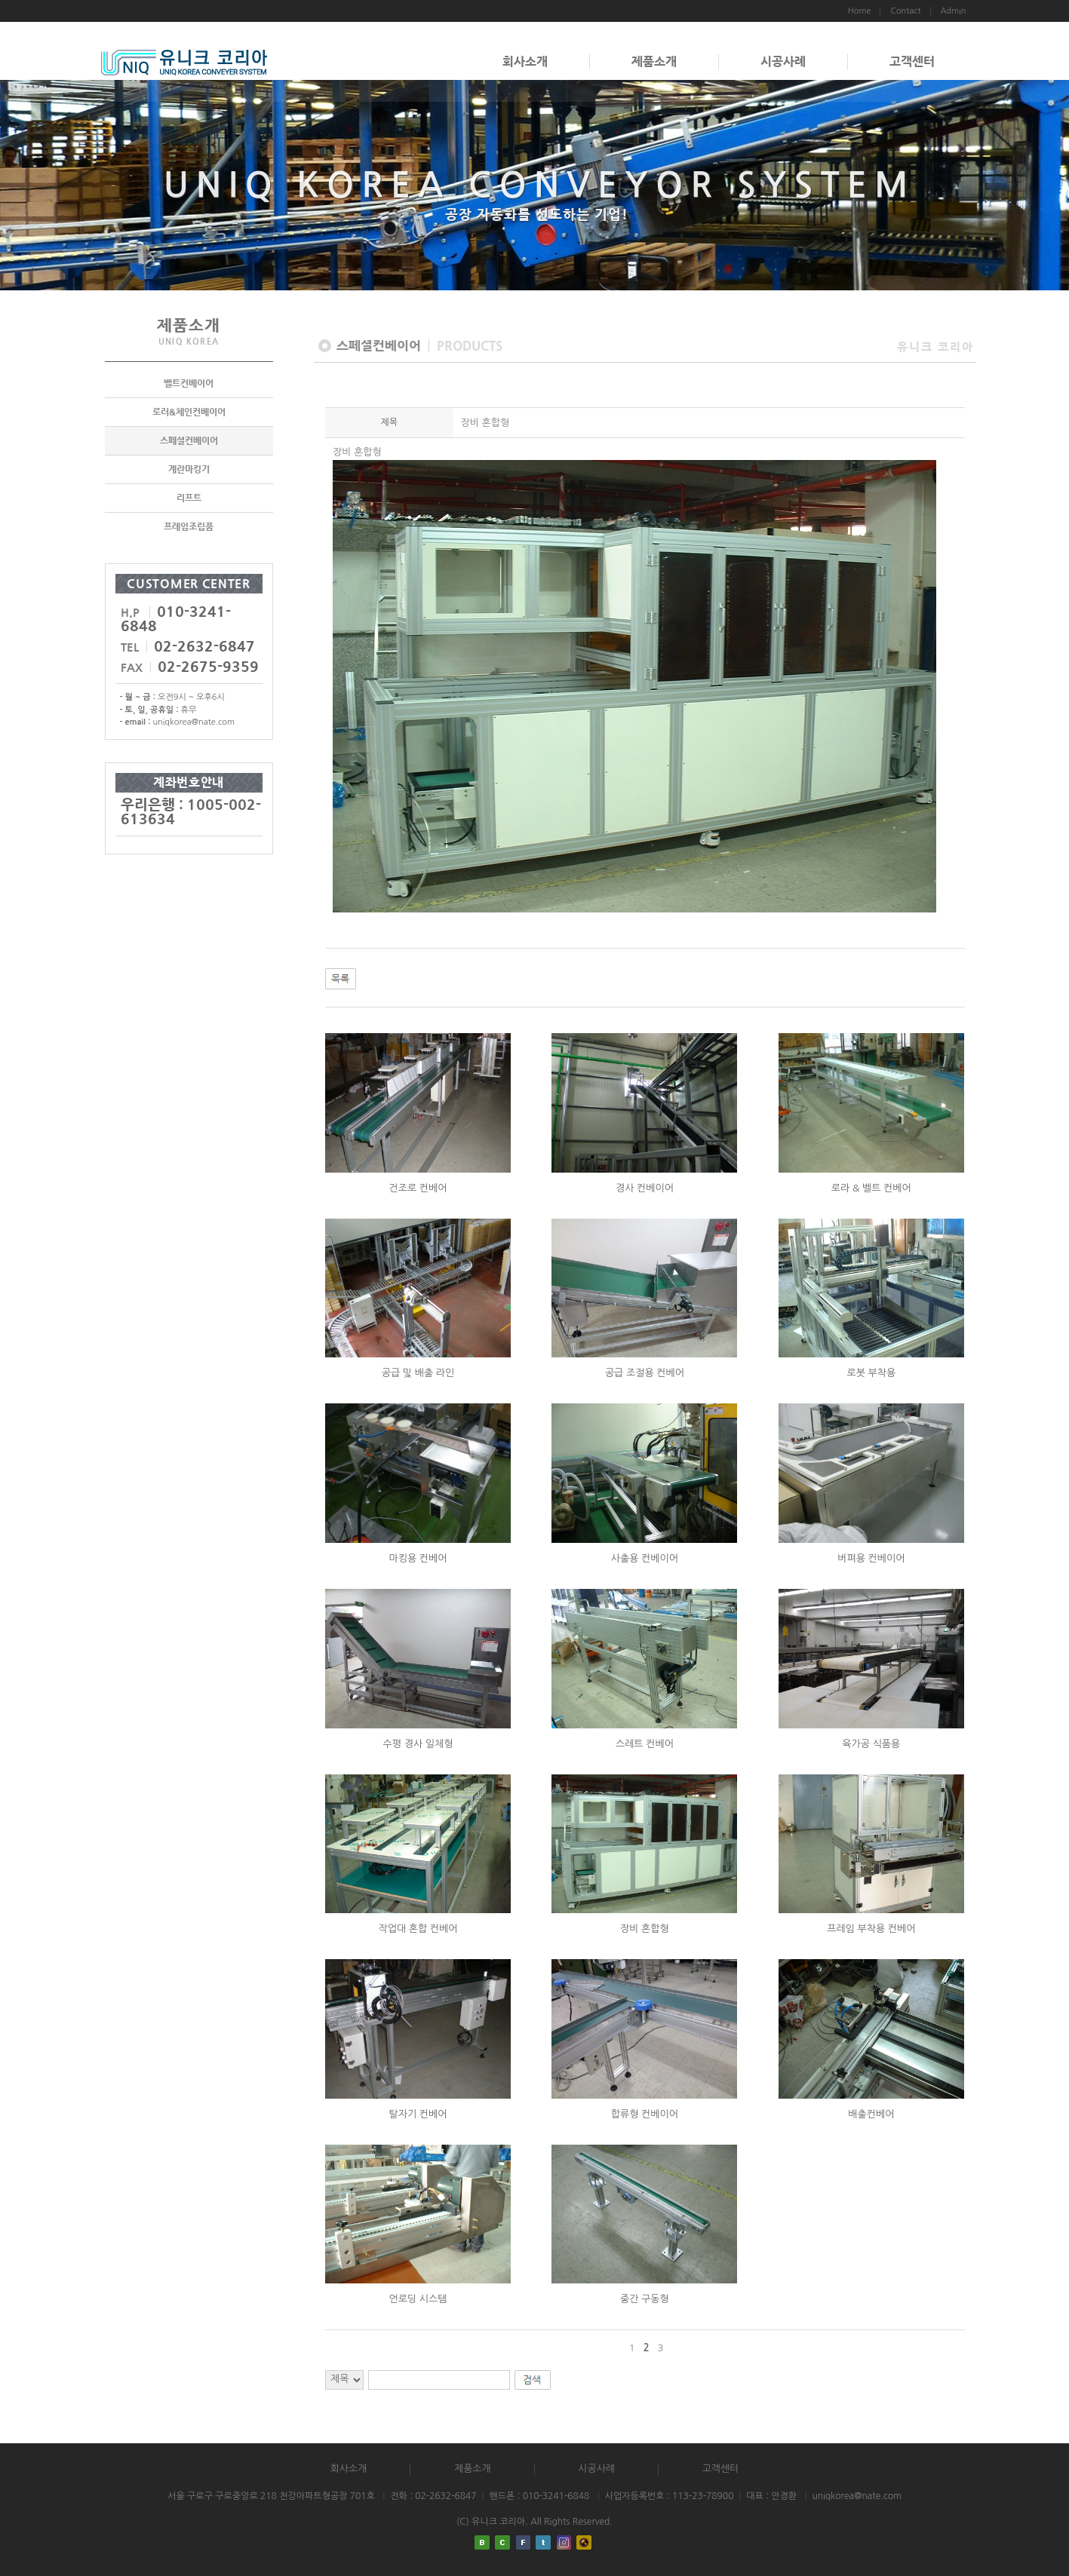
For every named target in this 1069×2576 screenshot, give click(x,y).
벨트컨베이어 (188, 383)
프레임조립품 (188, 526)
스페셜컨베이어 (189, 440)
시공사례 (783, 61)
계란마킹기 (189, 469)
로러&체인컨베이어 (189, 411)
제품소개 (654, 61)
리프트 (189, 497)
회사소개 (525, 61)
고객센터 (912, 61)
